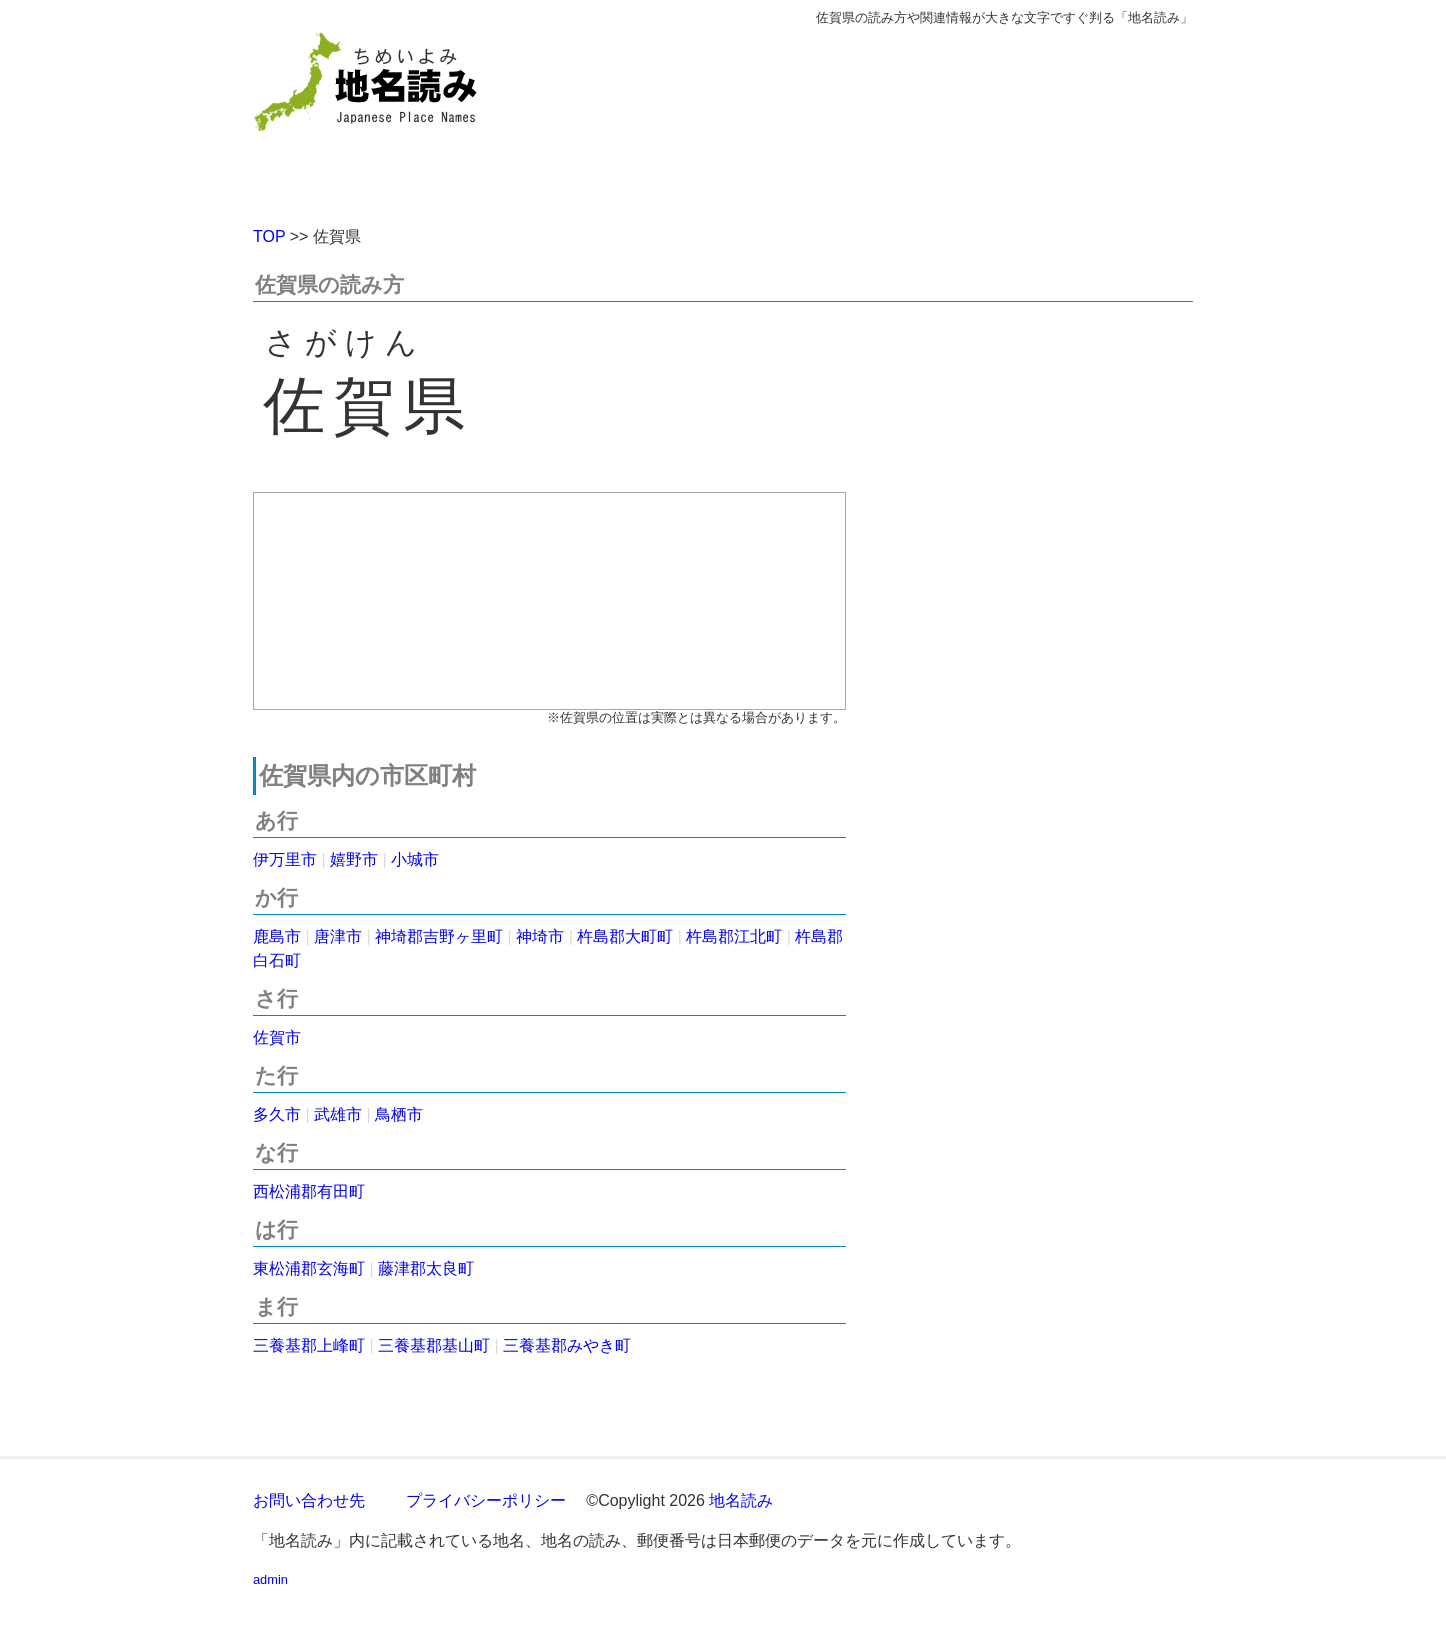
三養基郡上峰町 (309, 1345)
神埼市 (540, 936)
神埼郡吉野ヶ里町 (439, 936)
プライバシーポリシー (486, 1500)
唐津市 (338, 936)
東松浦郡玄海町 (309, 1268)
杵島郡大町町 (625, 936)
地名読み (741, 1500)
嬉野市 (354, 859)
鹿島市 (277, 936)
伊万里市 (285, 859)
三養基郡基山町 (434, 1345)
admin (270, 1579)
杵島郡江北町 (734, 936)
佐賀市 (277, 1037)
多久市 (277, 1114)
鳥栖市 (399, 1114)
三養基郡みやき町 (567, 1345)
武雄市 (338, 1114)
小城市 (415, 859)
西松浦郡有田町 (309, 1191)
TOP (269, 236)
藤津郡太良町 (426, 1268)
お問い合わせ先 (309, 1500)
